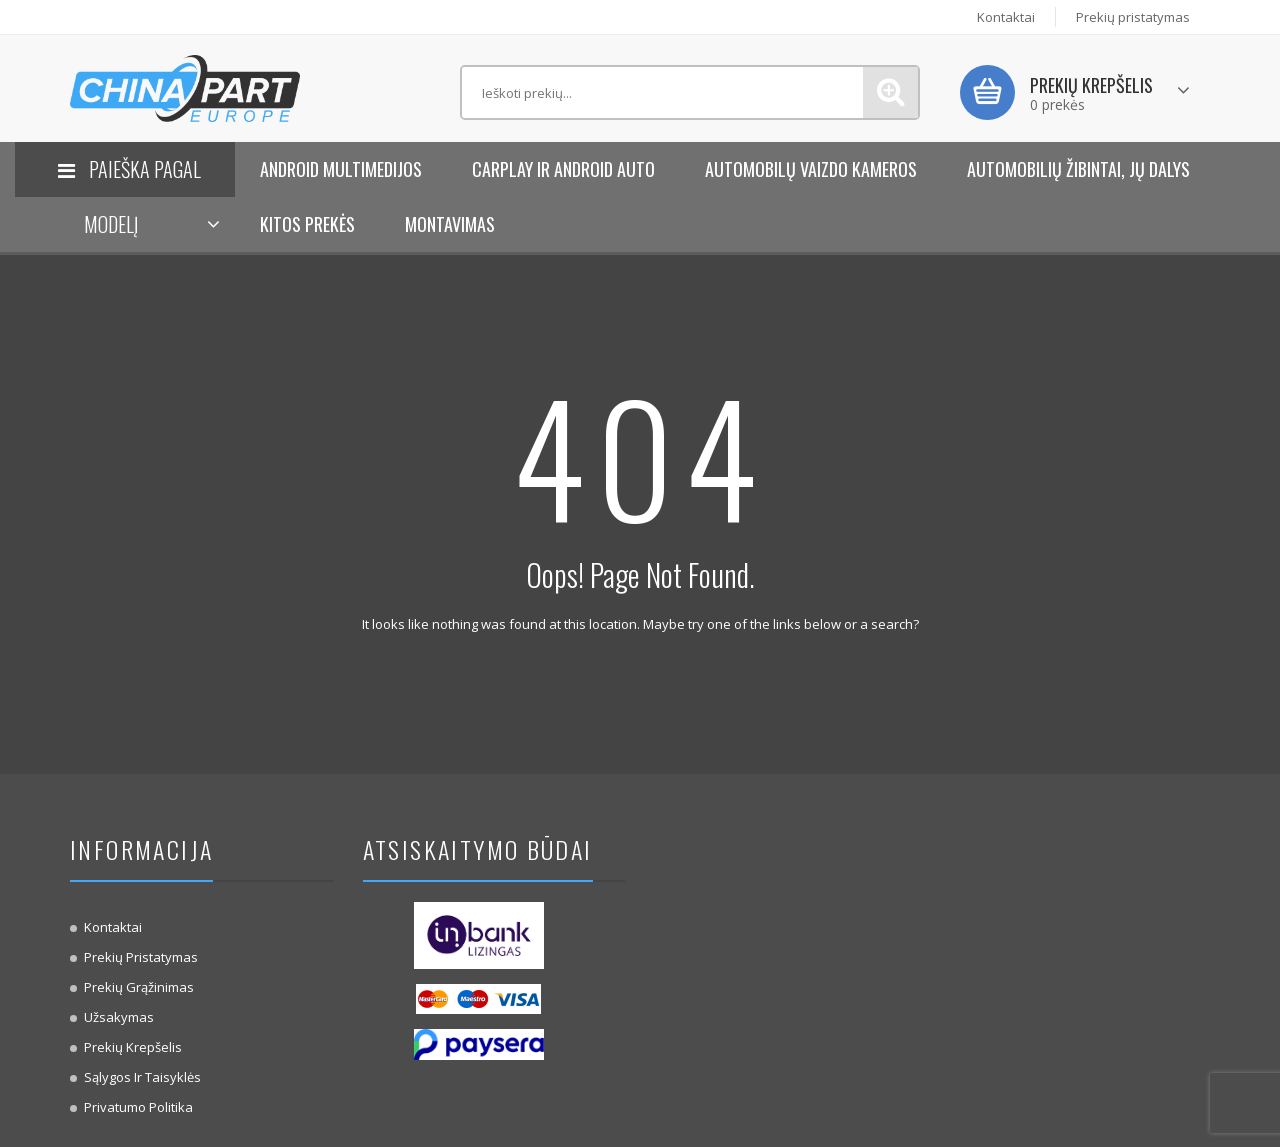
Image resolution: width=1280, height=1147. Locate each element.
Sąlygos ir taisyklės (142, 1077)
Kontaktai (1006, 17)
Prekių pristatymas (1133, 17)
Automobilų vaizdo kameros (811, 169)
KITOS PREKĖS (307, 224)
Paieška (890, 92)
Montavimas (450, 224)
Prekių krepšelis (133, 1047)
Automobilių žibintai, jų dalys (1078, 169)
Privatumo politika (138, 1107)
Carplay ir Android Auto (563, 169)
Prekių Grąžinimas (139, 987)
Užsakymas (119, 1017)
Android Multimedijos (341, 169)
